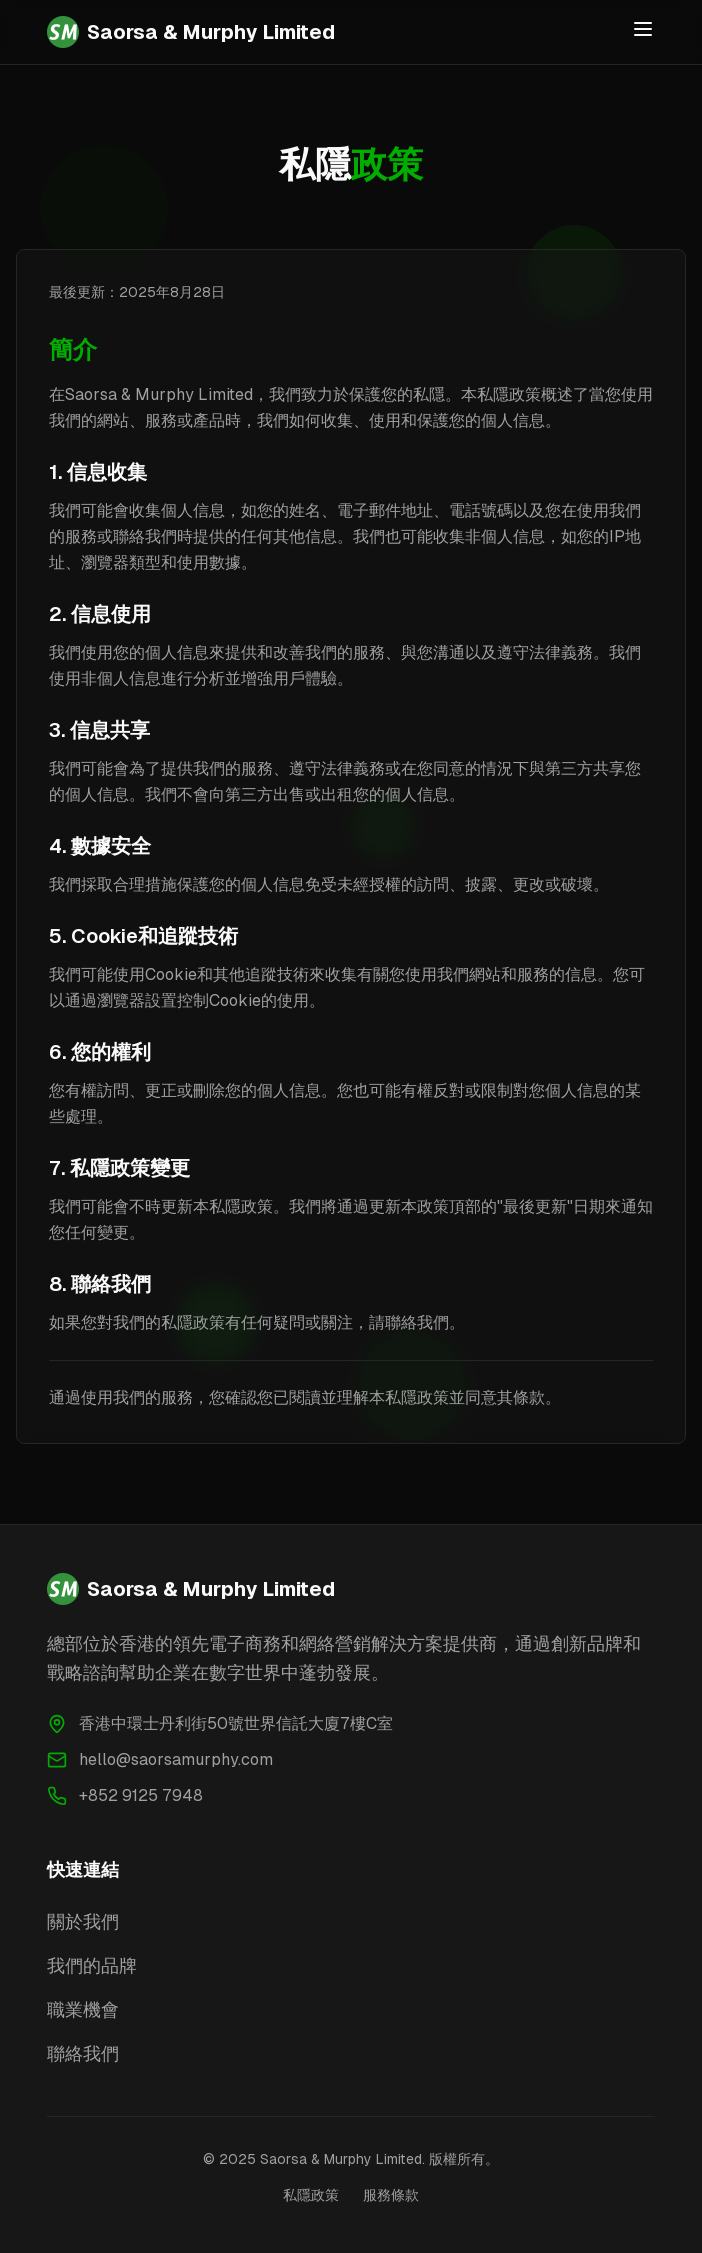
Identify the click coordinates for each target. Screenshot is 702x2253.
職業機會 (83, 2009)
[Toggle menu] (643, 29)
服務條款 (391, 2195)
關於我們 (83, 1921)
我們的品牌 (92, 1965)
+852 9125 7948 (141, 1795)
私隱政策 (311, 2195)
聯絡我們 (83, 2053)
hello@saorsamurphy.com (176, 1759)
